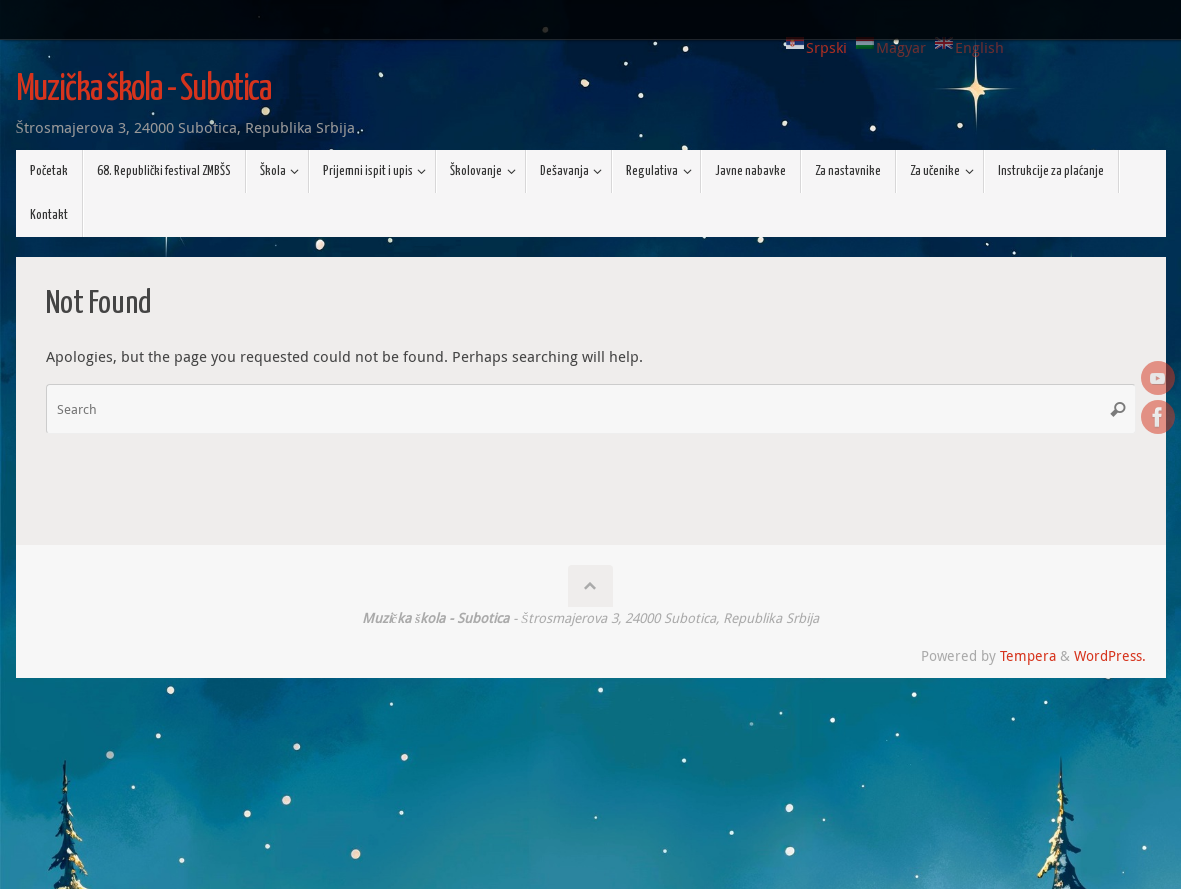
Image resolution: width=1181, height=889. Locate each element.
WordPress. (1110, 656)
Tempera (1028, 656)
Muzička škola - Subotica (144, 90)
